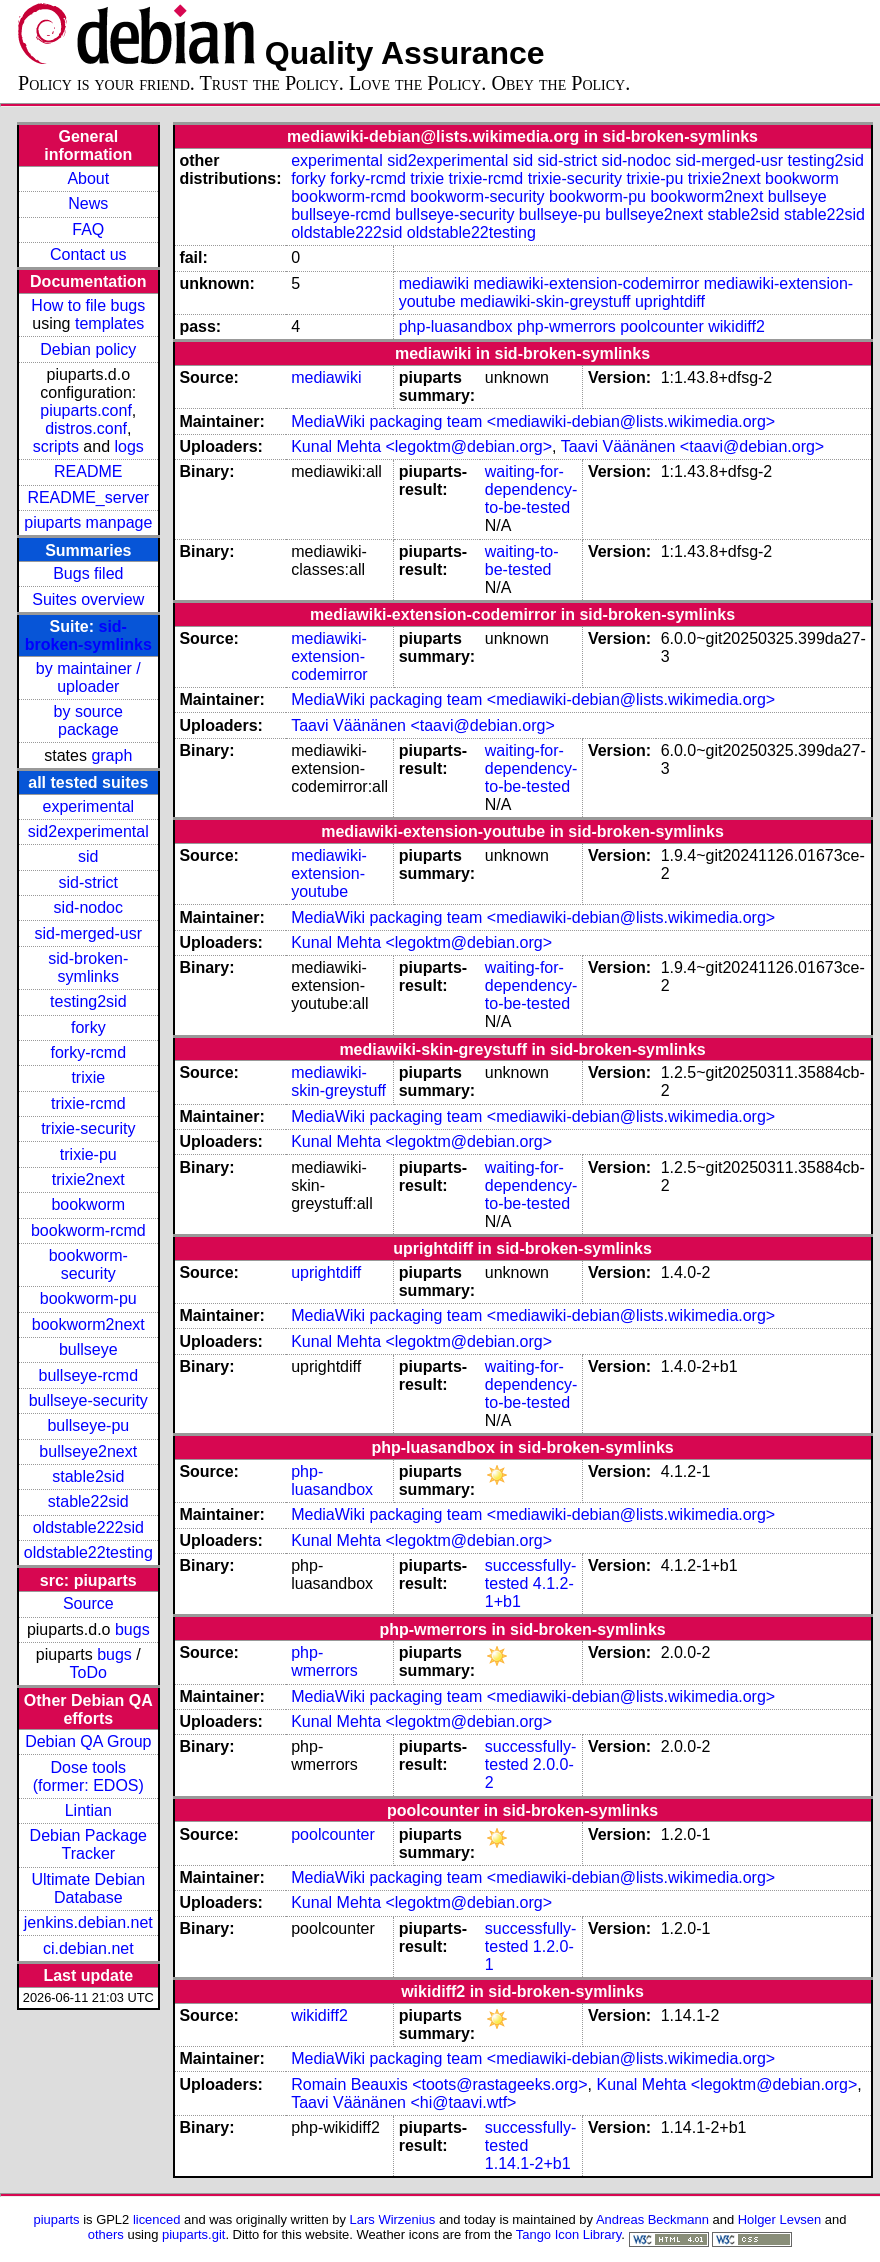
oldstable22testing (88, 1552)
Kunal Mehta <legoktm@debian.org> (421, 446)
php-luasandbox (456, 326)
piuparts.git (193, 2234)
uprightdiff (670, 301)
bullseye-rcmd (88, 1375)
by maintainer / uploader (88, 677)
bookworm (88, 1204)
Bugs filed (88, 573)
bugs (132, 1629)
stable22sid (88, 1501)
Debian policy (88, 349)
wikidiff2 (736, 326)
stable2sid (88, 1476)
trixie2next (88, 1179)
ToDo (88, 1672)
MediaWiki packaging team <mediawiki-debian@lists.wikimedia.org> (533, 421)
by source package (88, 720)
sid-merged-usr (88, 933)
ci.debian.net (88, 1948)
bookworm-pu (88, 1298)
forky (88, 1027)
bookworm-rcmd (88, 1230)
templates (109, 323)
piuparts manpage (88, 522)
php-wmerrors (566, 326)
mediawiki (434, 283)
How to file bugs (88, 305)
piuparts (57, 2219)
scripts (56, 446)
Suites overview (88, 599)
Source (88, 1603)
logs (129, 446)
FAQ (88, 229)
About (88, 178)
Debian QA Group (88, 1741)
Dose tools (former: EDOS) (88, 1776)
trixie (88, 1077)
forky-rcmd (89, 1052)
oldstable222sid (88, 1527)
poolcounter (662, 326)
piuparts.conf (86, 410)
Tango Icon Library (569, 2234)
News (88, 203)
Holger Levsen (780, 2219)
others (106, 2234)
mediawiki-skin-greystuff (545, 301)
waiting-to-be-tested (522, 560)
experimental (88, 806)
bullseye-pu (88, 1425)
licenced (157, 2219)
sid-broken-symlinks (88, 635)
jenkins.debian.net (88, 1922)
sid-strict (89, 882)
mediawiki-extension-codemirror (586, 283)
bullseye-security (88, 1400)
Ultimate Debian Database (88, 1888)
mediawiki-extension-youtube (329, 873)
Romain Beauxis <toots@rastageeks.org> (439, 2084)
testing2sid (88, 1001)
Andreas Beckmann (652, 2219)
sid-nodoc (88, 907)
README (88, 471)
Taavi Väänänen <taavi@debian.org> (693, 446)
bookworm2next (88, 1324)
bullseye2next (88, 1451)
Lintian (88, 1810)
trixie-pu (88, 1154)
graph (111, 755)
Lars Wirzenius (393, 2219)
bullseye (88, 1349)
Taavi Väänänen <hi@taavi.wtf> (403, 2102)
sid (88, 856)
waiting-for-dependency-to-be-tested (531, 489)
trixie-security (88, 1128)
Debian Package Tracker (88, 1844)
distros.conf (86, 428)
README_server (88, 497)
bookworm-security (88, 1264)
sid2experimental (88, 831)
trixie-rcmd (88, 1103)
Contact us (88, 254)
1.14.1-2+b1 (528, 2163)
